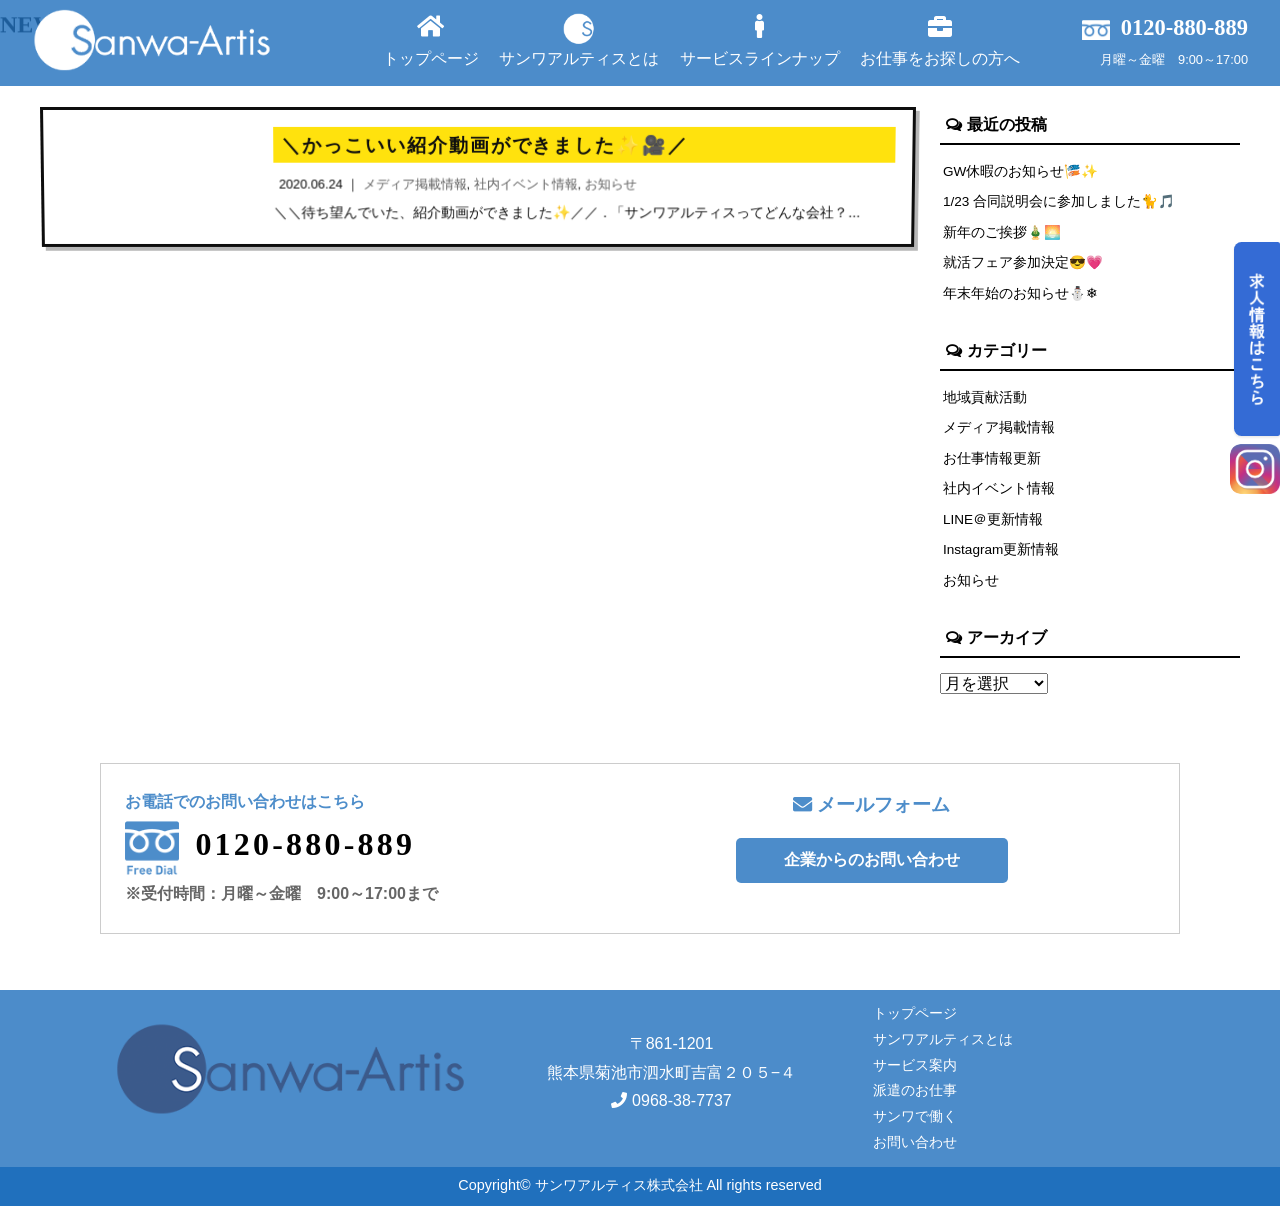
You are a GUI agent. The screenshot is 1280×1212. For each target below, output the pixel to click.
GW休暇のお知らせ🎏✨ (1022, 171)
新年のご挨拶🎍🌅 (1003, 233)
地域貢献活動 (985, 399)
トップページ (431, 40)
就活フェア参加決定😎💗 (1024, 264)
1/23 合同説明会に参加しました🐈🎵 (1061, 202)
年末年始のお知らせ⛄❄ (1021, 295)
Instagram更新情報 (1003, 554)
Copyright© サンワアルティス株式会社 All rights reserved (639, 1191)
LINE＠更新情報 (994, 523)
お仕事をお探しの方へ (940, 40)
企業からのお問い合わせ (872, 865)
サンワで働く (915, 1122)
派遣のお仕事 (915, 1096)
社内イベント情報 (999, 492)
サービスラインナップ (760, 40)
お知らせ (971, 585)
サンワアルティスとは (579, 40)
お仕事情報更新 (992, 461)
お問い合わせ (915, 1148)
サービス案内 (915, 1070)
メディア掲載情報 (999, 430)
